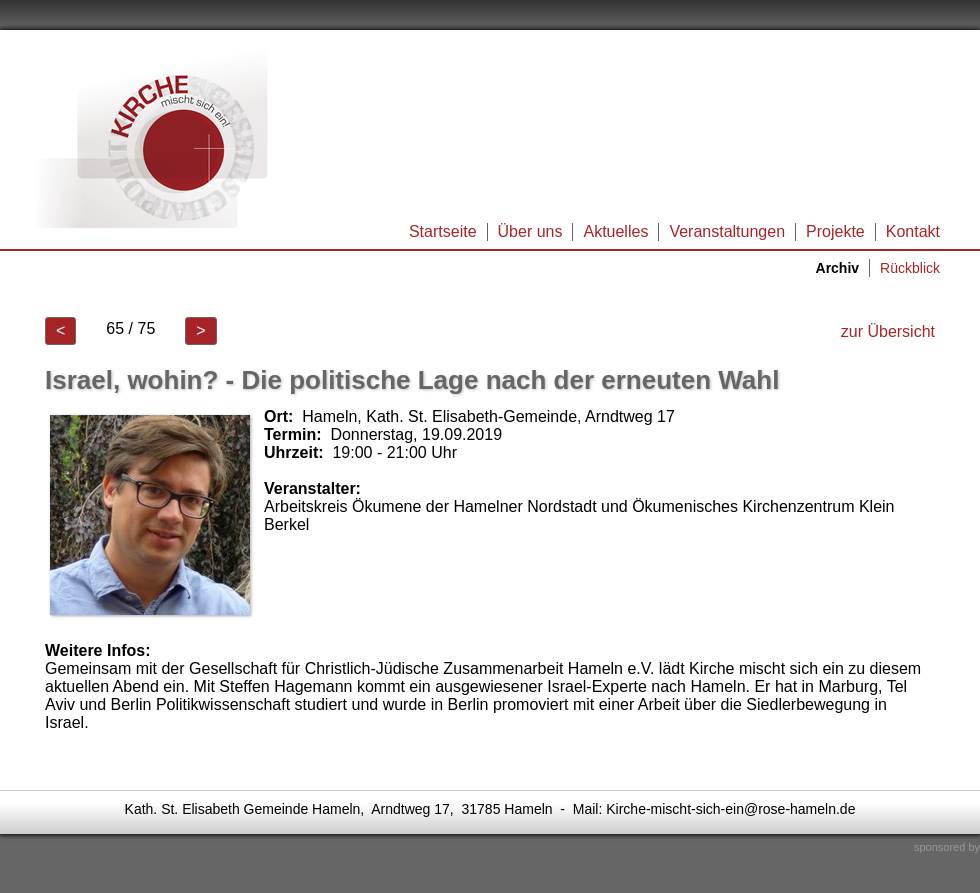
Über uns (530, 231)
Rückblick (910, 268)
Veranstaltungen (727, 231)
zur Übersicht (888, 331)
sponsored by (947, 847)
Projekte (835, 231)
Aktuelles (615, 231)
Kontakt (913, 231)
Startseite (443, 231)
